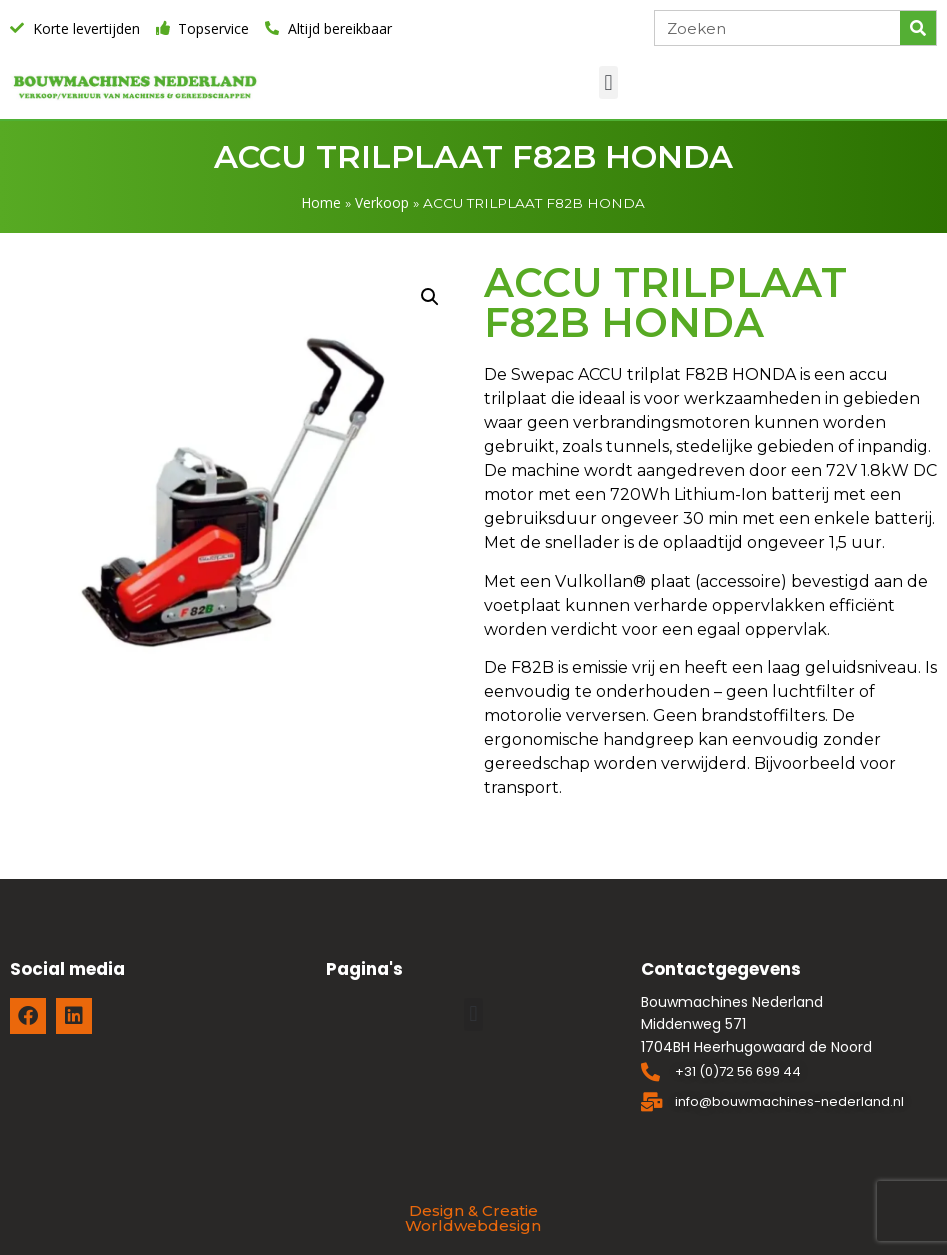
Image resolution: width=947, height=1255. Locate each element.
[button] (608, 82)
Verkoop (382, 202)
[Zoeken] (918, 28)
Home (321, 202)
